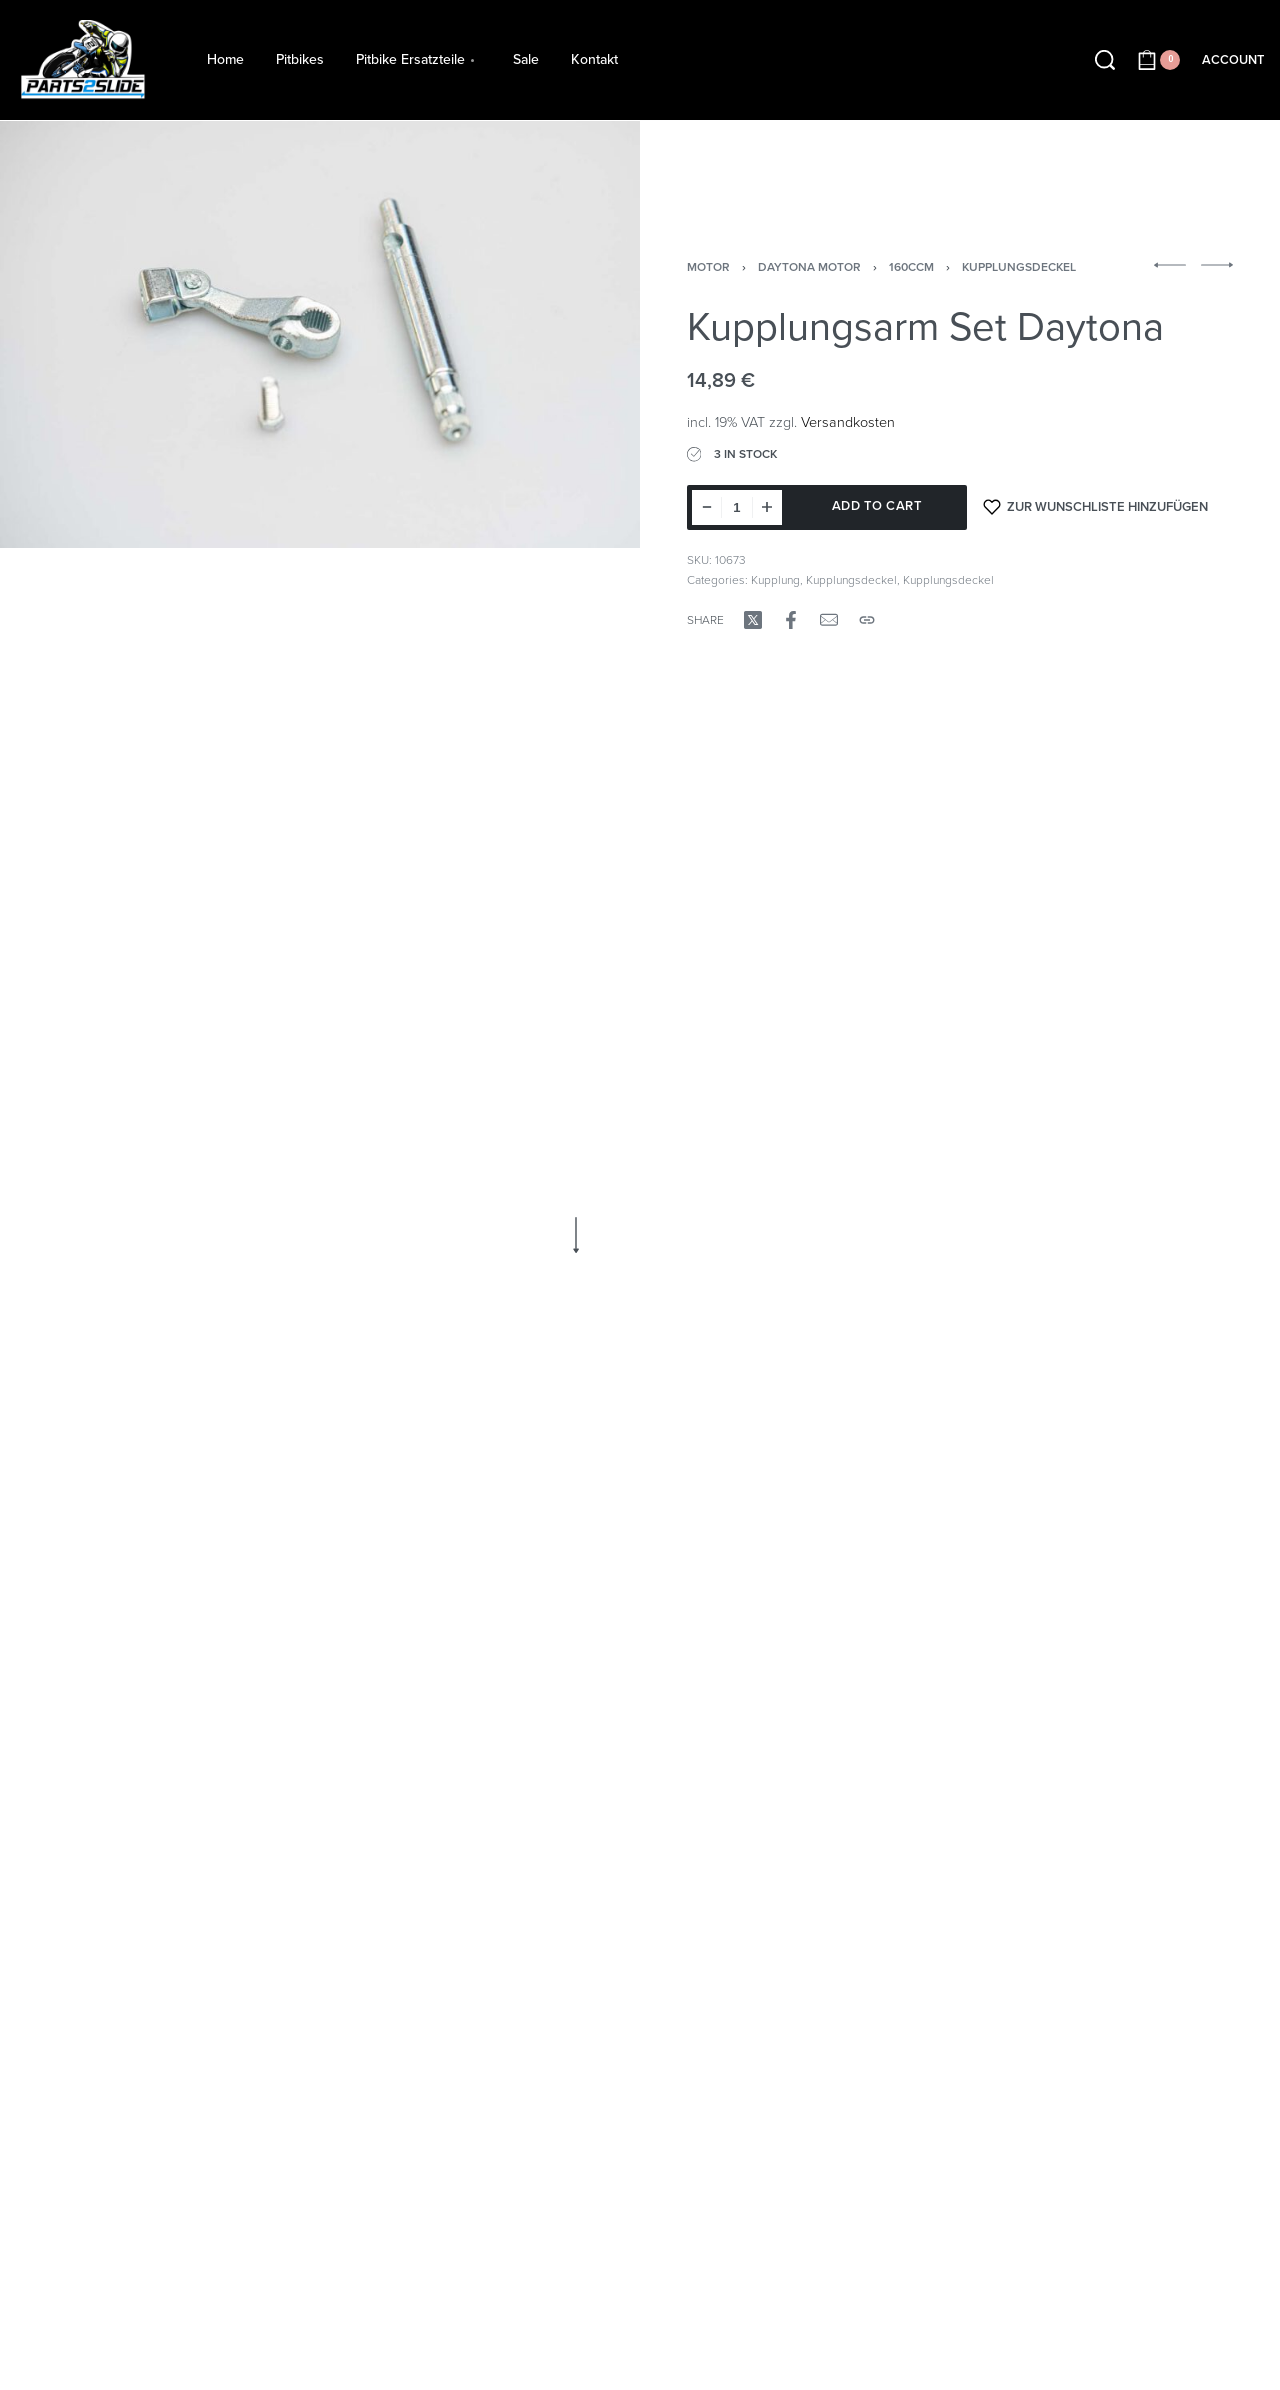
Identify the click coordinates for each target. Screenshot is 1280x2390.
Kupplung (775, 580)
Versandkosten (848, 422)
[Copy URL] (867, 620)
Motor (708, 267)
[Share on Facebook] (791, 620)
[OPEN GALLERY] (320, 334)
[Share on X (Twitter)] (753, 620)
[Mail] (829, 620)
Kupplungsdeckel (1019, 267)
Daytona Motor (809, 267)
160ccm (911, 267)
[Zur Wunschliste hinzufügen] (1096, 507)
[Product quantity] (737, 507)
